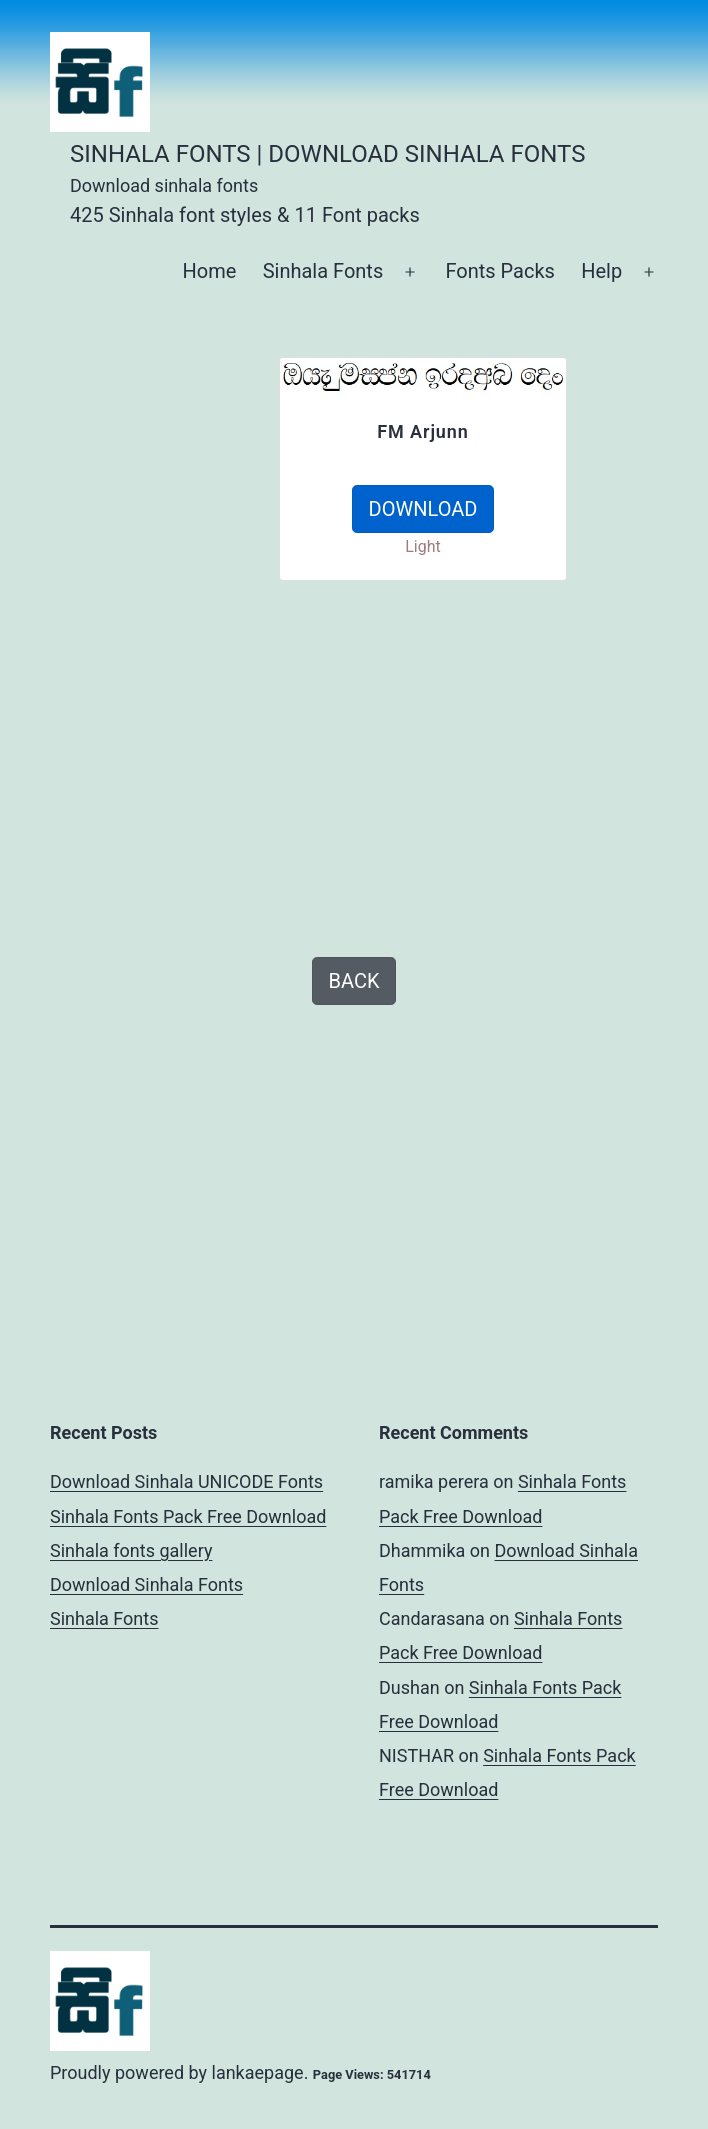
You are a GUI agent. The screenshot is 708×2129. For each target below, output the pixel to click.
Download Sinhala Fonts (146, 1584)
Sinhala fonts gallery (131, 1550)
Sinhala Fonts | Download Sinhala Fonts (327, 154)
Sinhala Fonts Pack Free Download (188, 1516)
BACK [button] (354, 981)
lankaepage (258, 2072)
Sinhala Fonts (323, 271)
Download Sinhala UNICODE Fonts (186, 1481)
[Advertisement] (174, 657)
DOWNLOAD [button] (423, 509)
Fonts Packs (499, 271)
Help (601, 271)
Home (209, 271)
